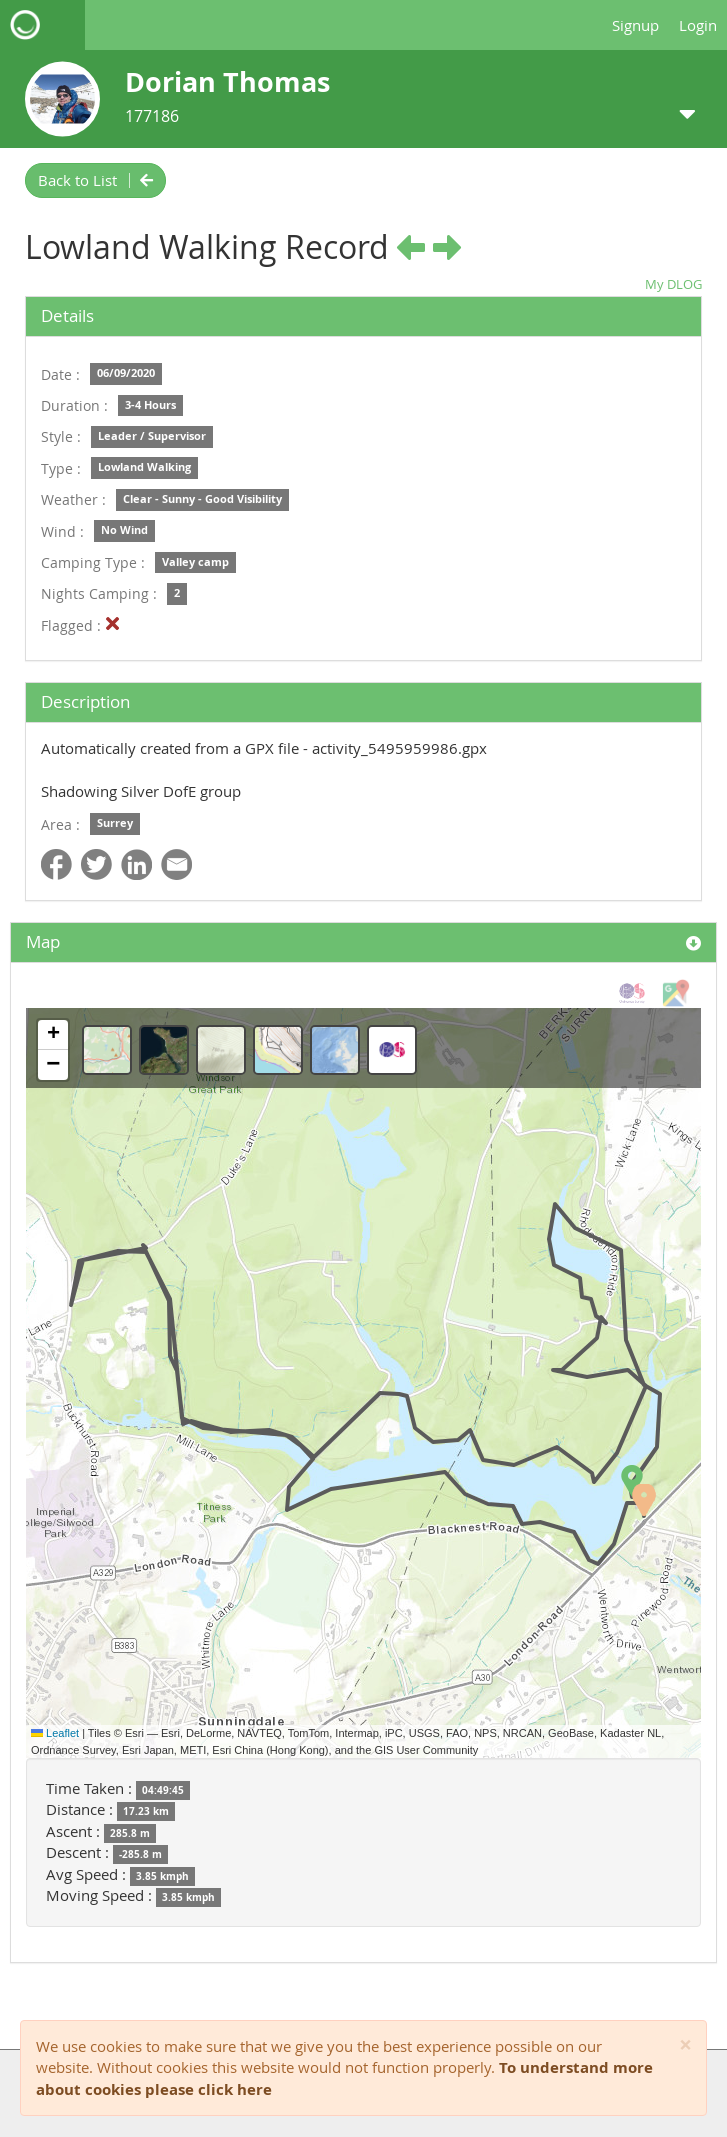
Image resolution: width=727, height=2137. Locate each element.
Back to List (95, 180)
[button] (632, 1481)
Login (698, 25)
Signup (635, 25)
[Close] (685, 2045)
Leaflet (55, 1733)
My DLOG (673, 284)
